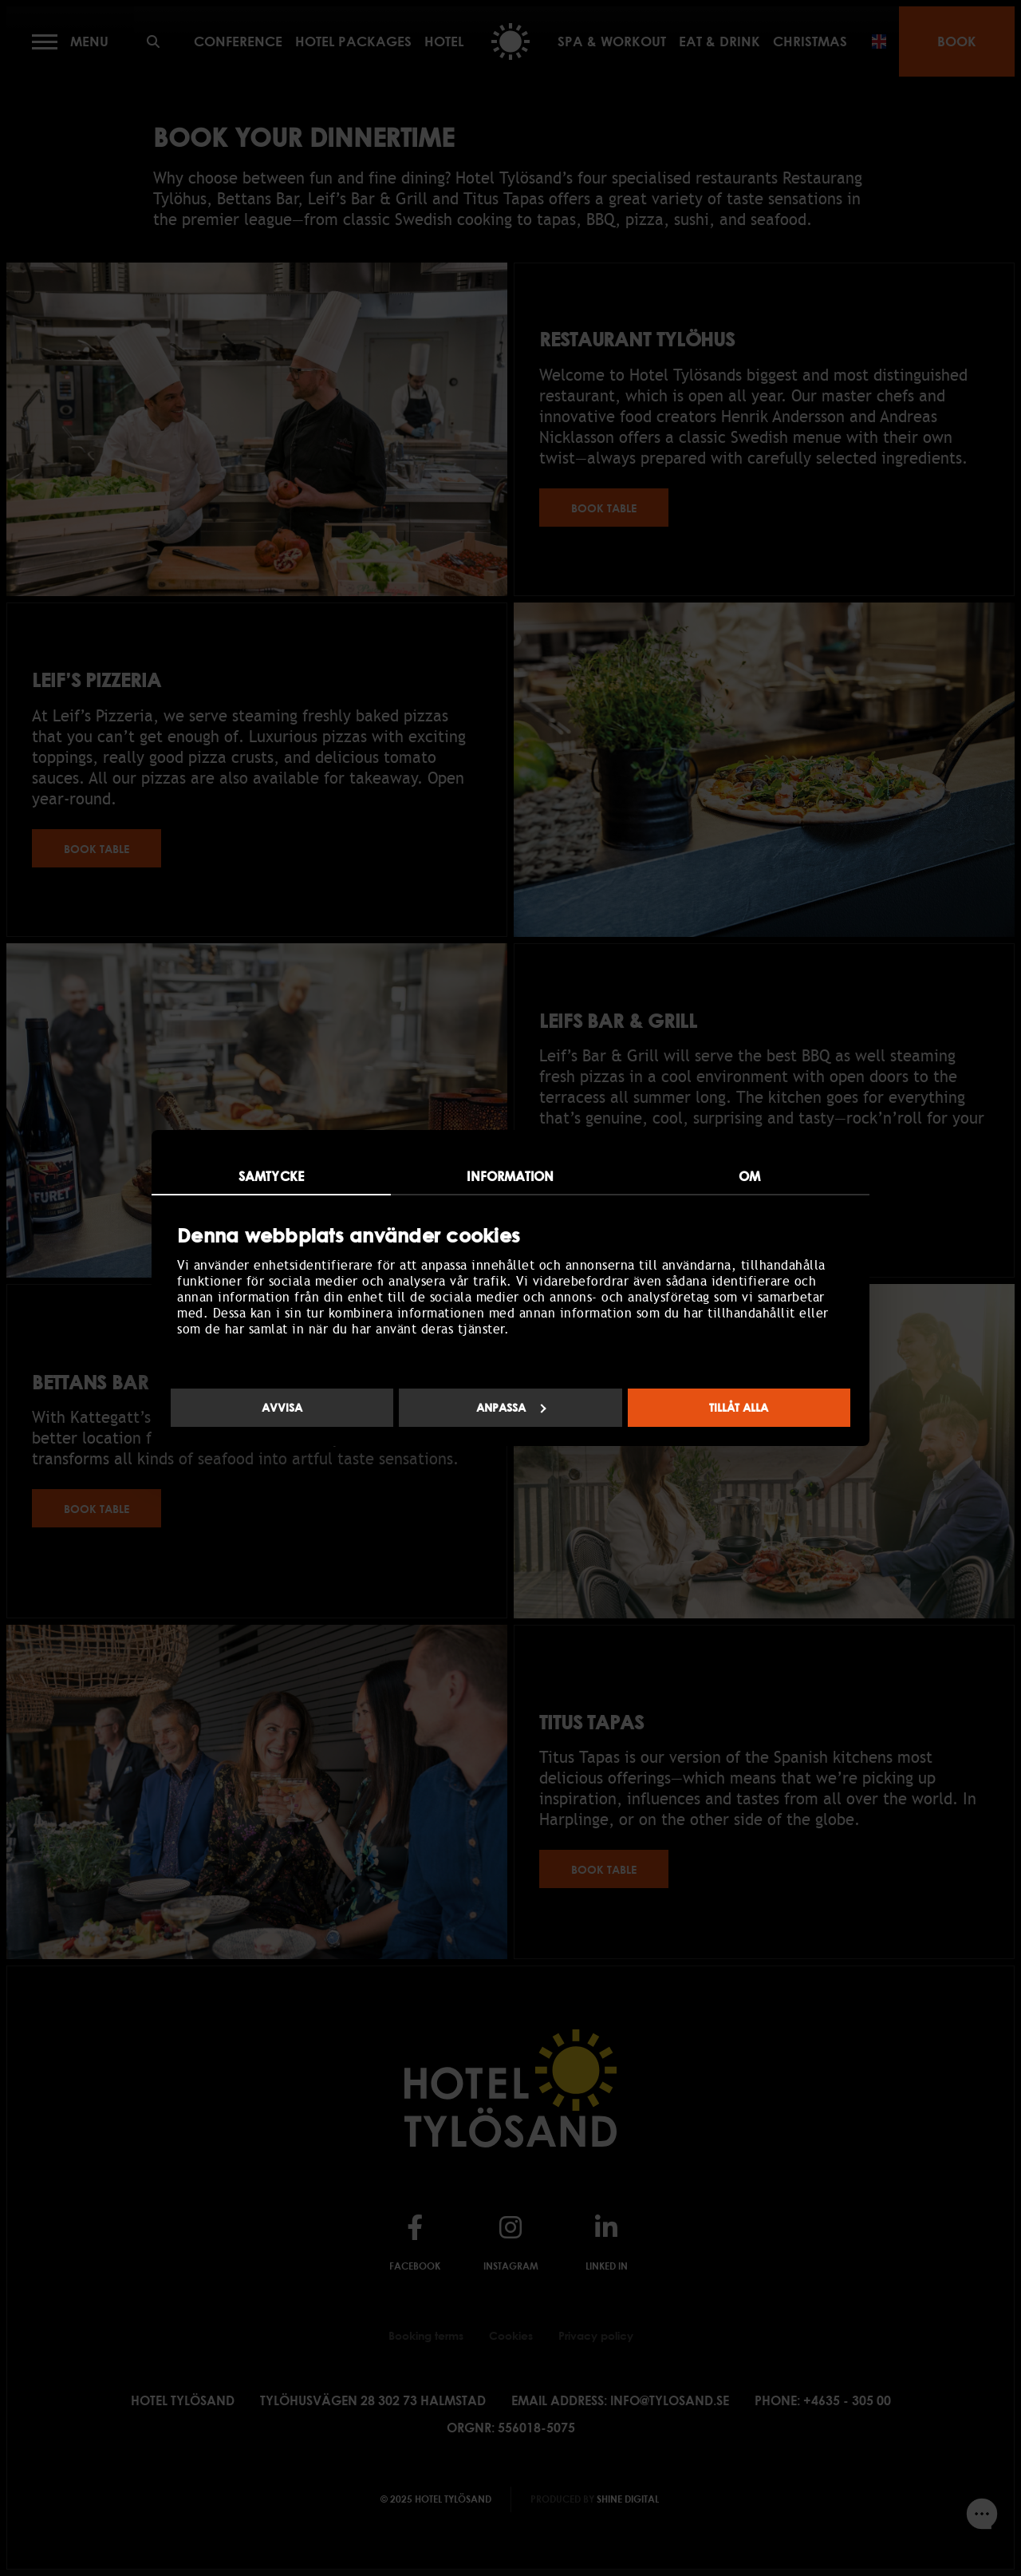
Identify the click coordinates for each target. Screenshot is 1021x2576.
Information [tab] (510, 1176)
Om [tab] (749, 1176)
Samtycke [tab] (271, 1176)
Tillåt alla (738, 1407)
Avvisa (282, 1407)
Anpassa (511, 1407)
